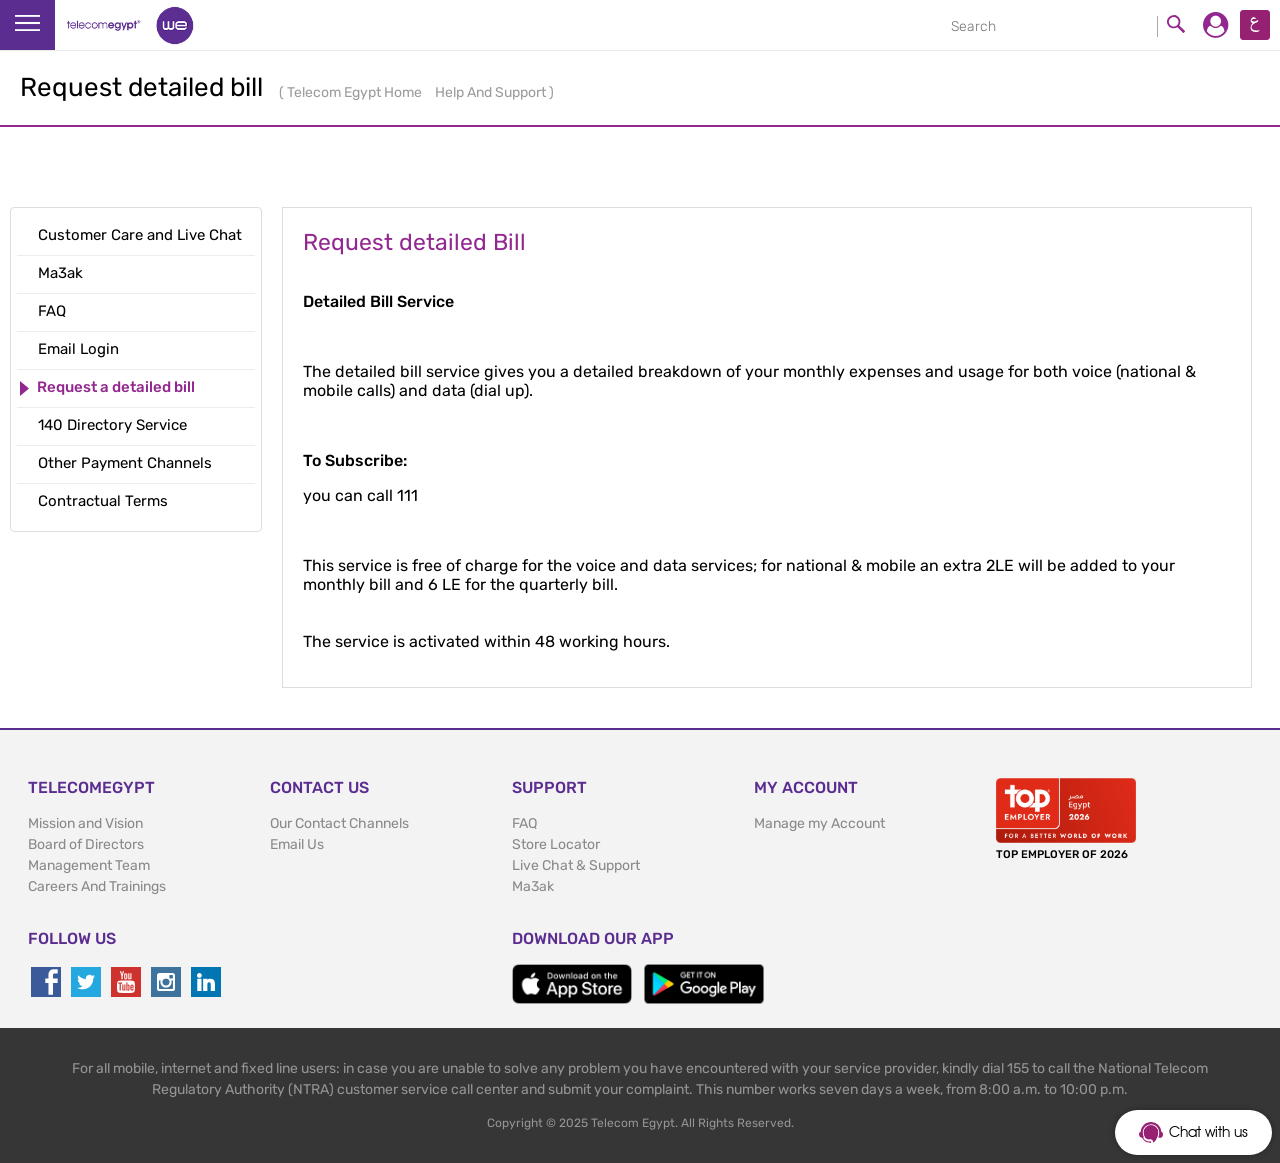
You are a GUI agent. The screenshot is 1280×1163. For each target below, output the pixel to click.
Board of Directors (86, 844)
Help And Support (492, 92)
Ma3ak (533, 886)
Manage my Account (819, 823)
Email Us (297, 844)
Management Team (89, 865)
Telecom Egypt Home (356, 92)
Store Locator (556, 844)
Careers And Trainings (97, 886)
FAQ (524, 823)
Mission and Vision (85, 823)
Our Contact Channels (339, 823)
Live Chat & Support (576, 865)
